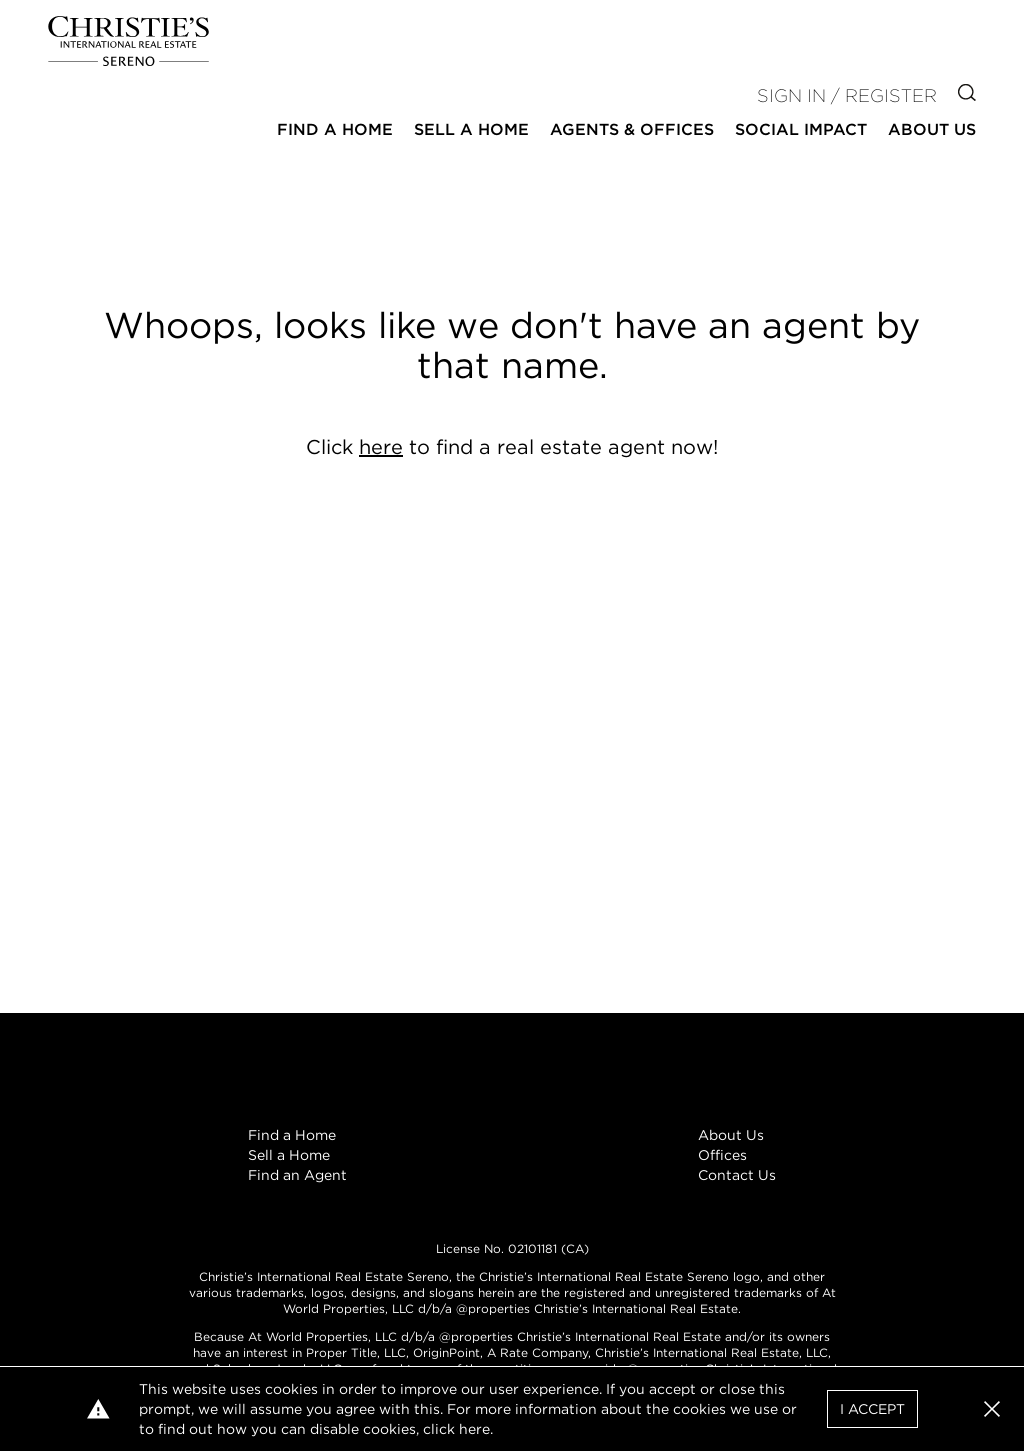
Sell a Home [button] (471, 129)
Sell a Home (289, 1155)
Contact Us (737, 1175)
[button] (992, 1409)
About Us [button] (932, 129)
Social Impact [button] (801, 129)
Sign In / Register (847, 95)
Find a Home (292, 1135)
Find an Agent (297, 1175)
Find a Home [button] (335, 129)
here (381, 447)
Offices (722, 1155)
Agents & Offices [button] (632, 129)
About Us (731, 1135)
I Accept (872, 1409)
